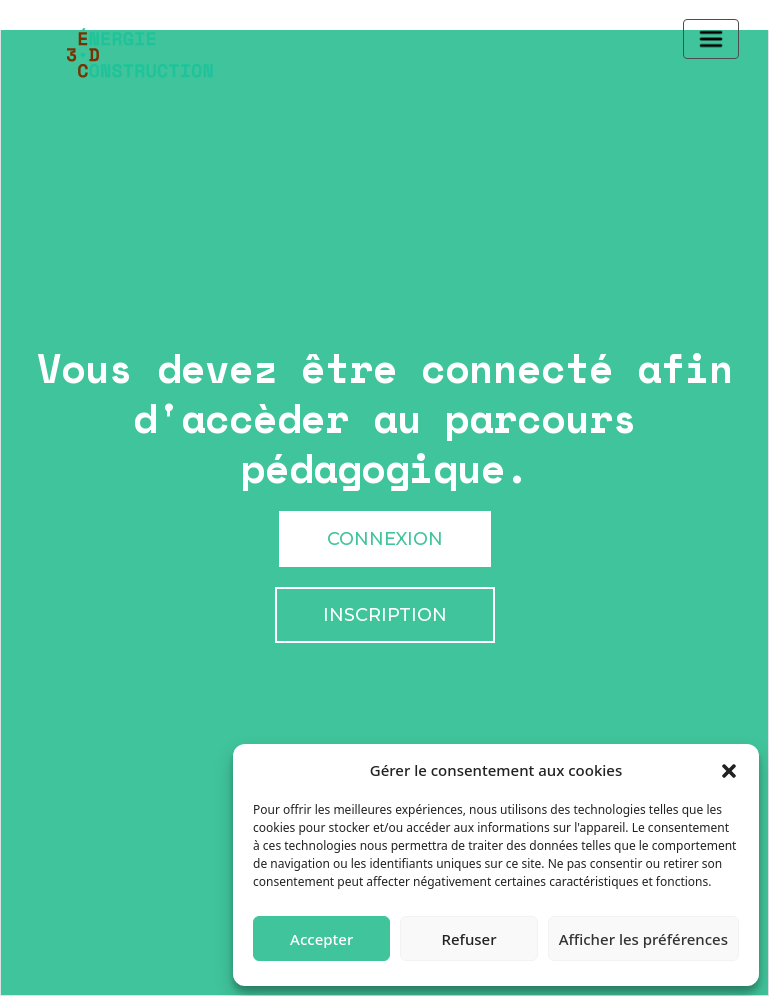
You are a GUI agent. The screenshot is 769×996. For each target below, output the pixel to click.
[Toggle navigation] (711, 39)
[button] (729, 770)
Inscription (385, 615)
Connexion (385, 539)
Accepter (321, 939)
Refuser (468, 939)
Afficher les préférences (643, 939)
